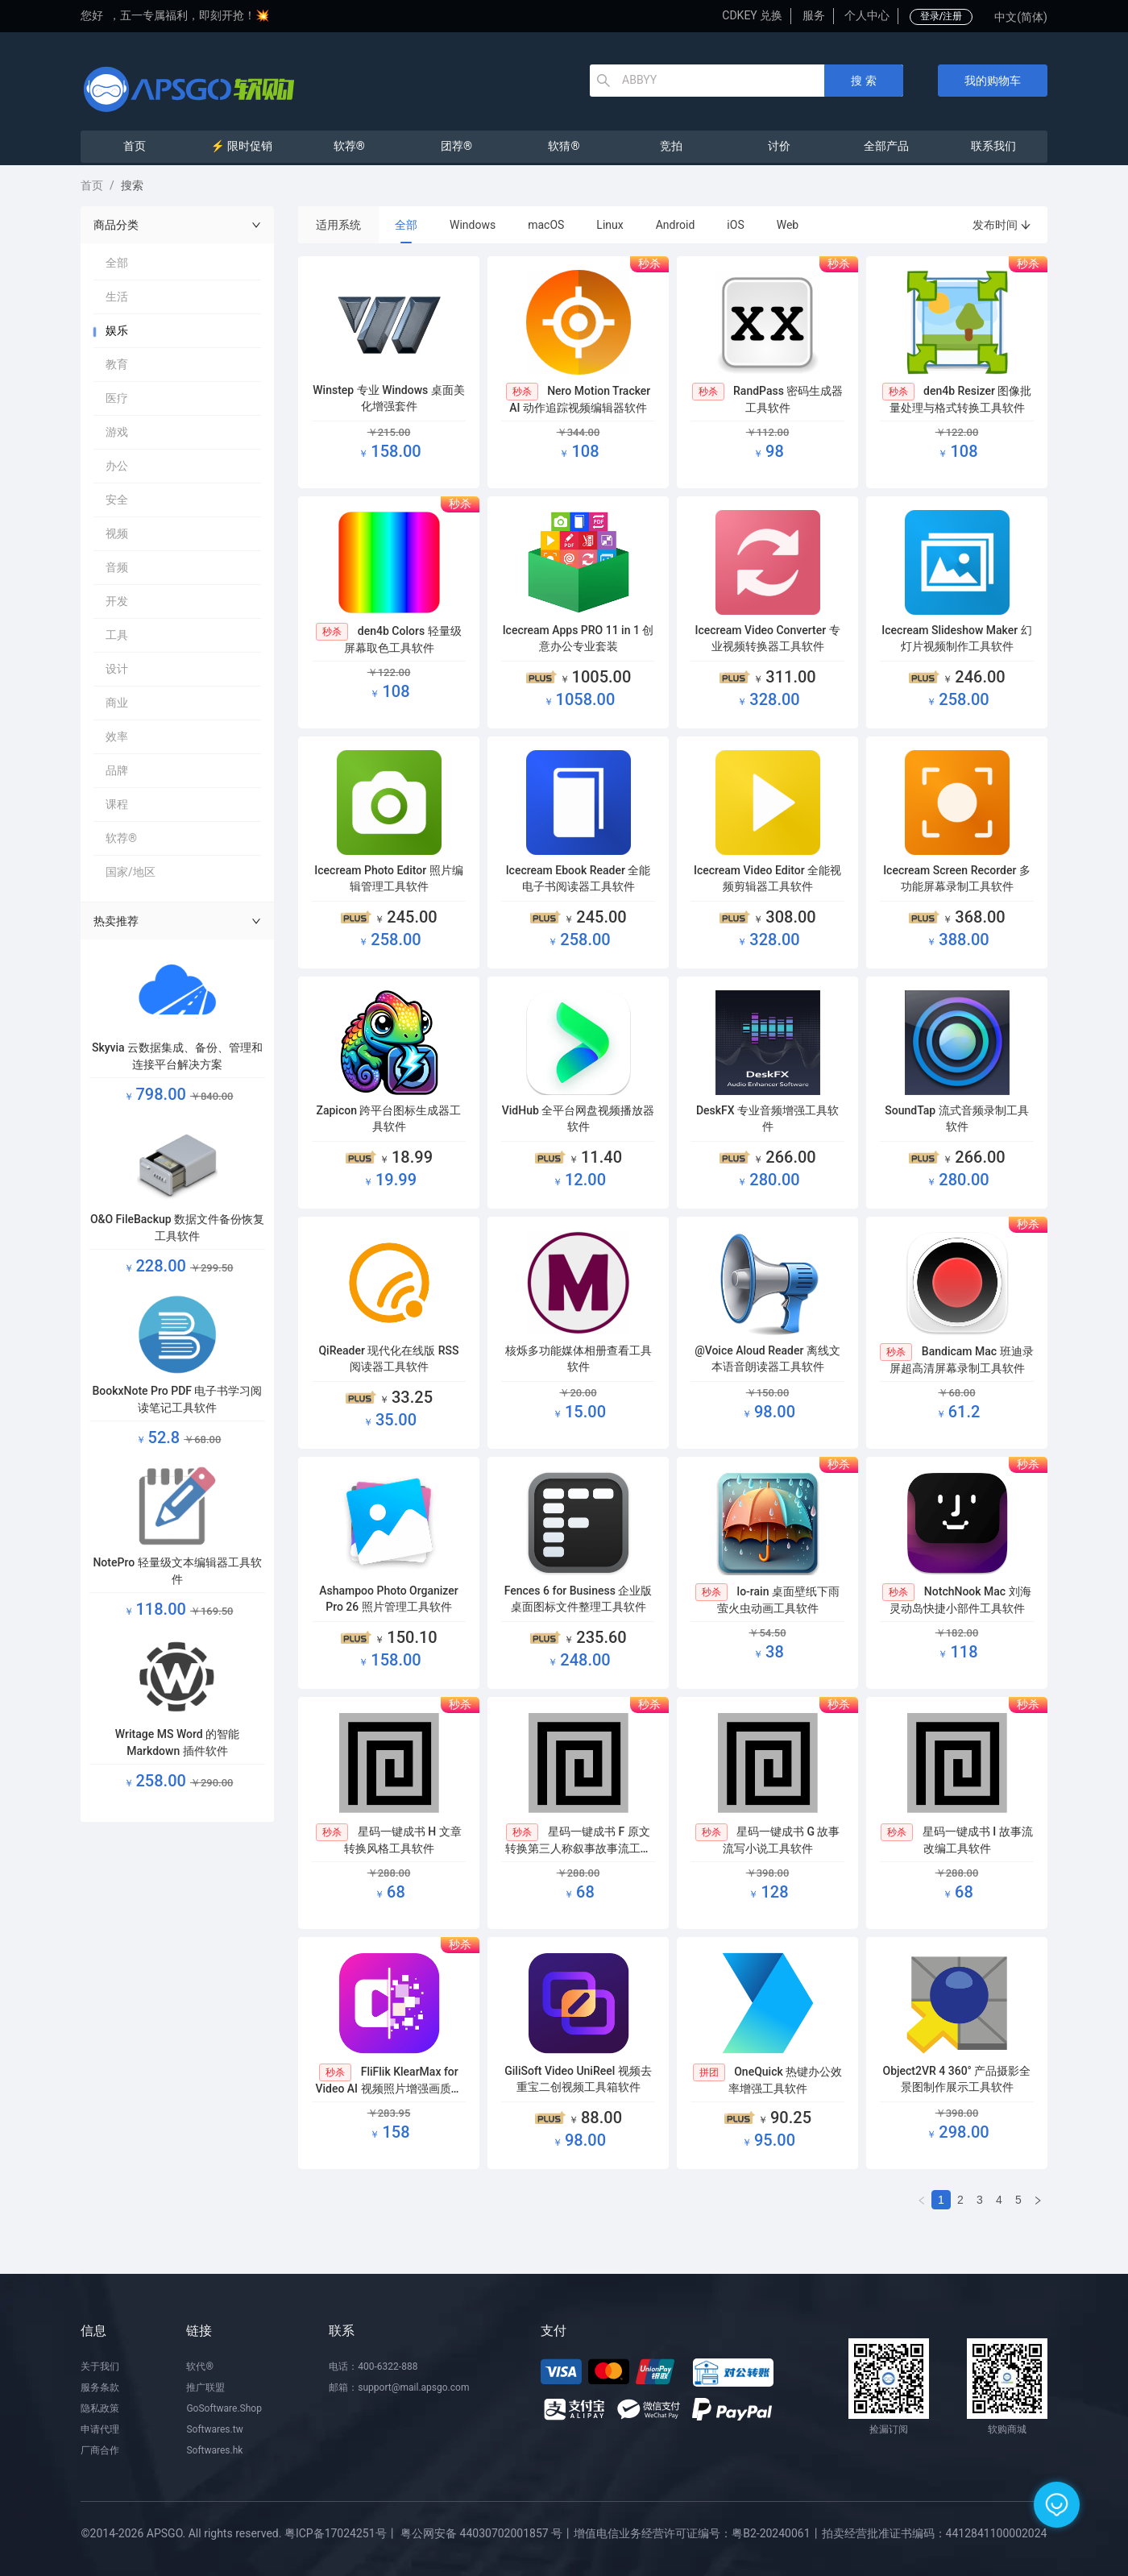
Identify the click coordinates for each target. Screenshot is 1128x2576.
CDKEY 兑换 (752, 15)
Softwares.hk (214, 2450)
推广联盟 (205, 2387)
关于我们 (100, 2366)
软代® (199, 2366)
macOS (546, 224)
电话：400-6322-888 (373, 2366)
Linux (609, 224)
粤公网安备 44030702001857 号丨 (487, 2533)
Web (788, 224)
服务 (813, 15)
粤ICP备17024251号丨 (341, 2533)
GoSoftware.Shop (223, 2408)
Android (675, 224)
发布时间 (1001, 224)
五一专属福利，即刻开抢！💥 (194, 15)
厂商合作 (100, 2450)
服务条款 (100, 2387)
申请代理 (100, 2429)
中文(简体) (1020, 16)
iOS (735, 224)
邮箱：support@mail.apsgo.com (399, 2387)
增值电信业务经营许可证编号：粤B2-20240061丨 (697, 2533)
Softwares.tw (214, 2429)
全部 (406, 224)
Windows (473, 224)
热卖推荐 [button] (177, 921)
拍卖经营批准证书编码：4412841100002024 (934, 2533)
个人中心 (867, 15)
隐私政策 (100, 2408)
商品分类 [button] (177, 224)
